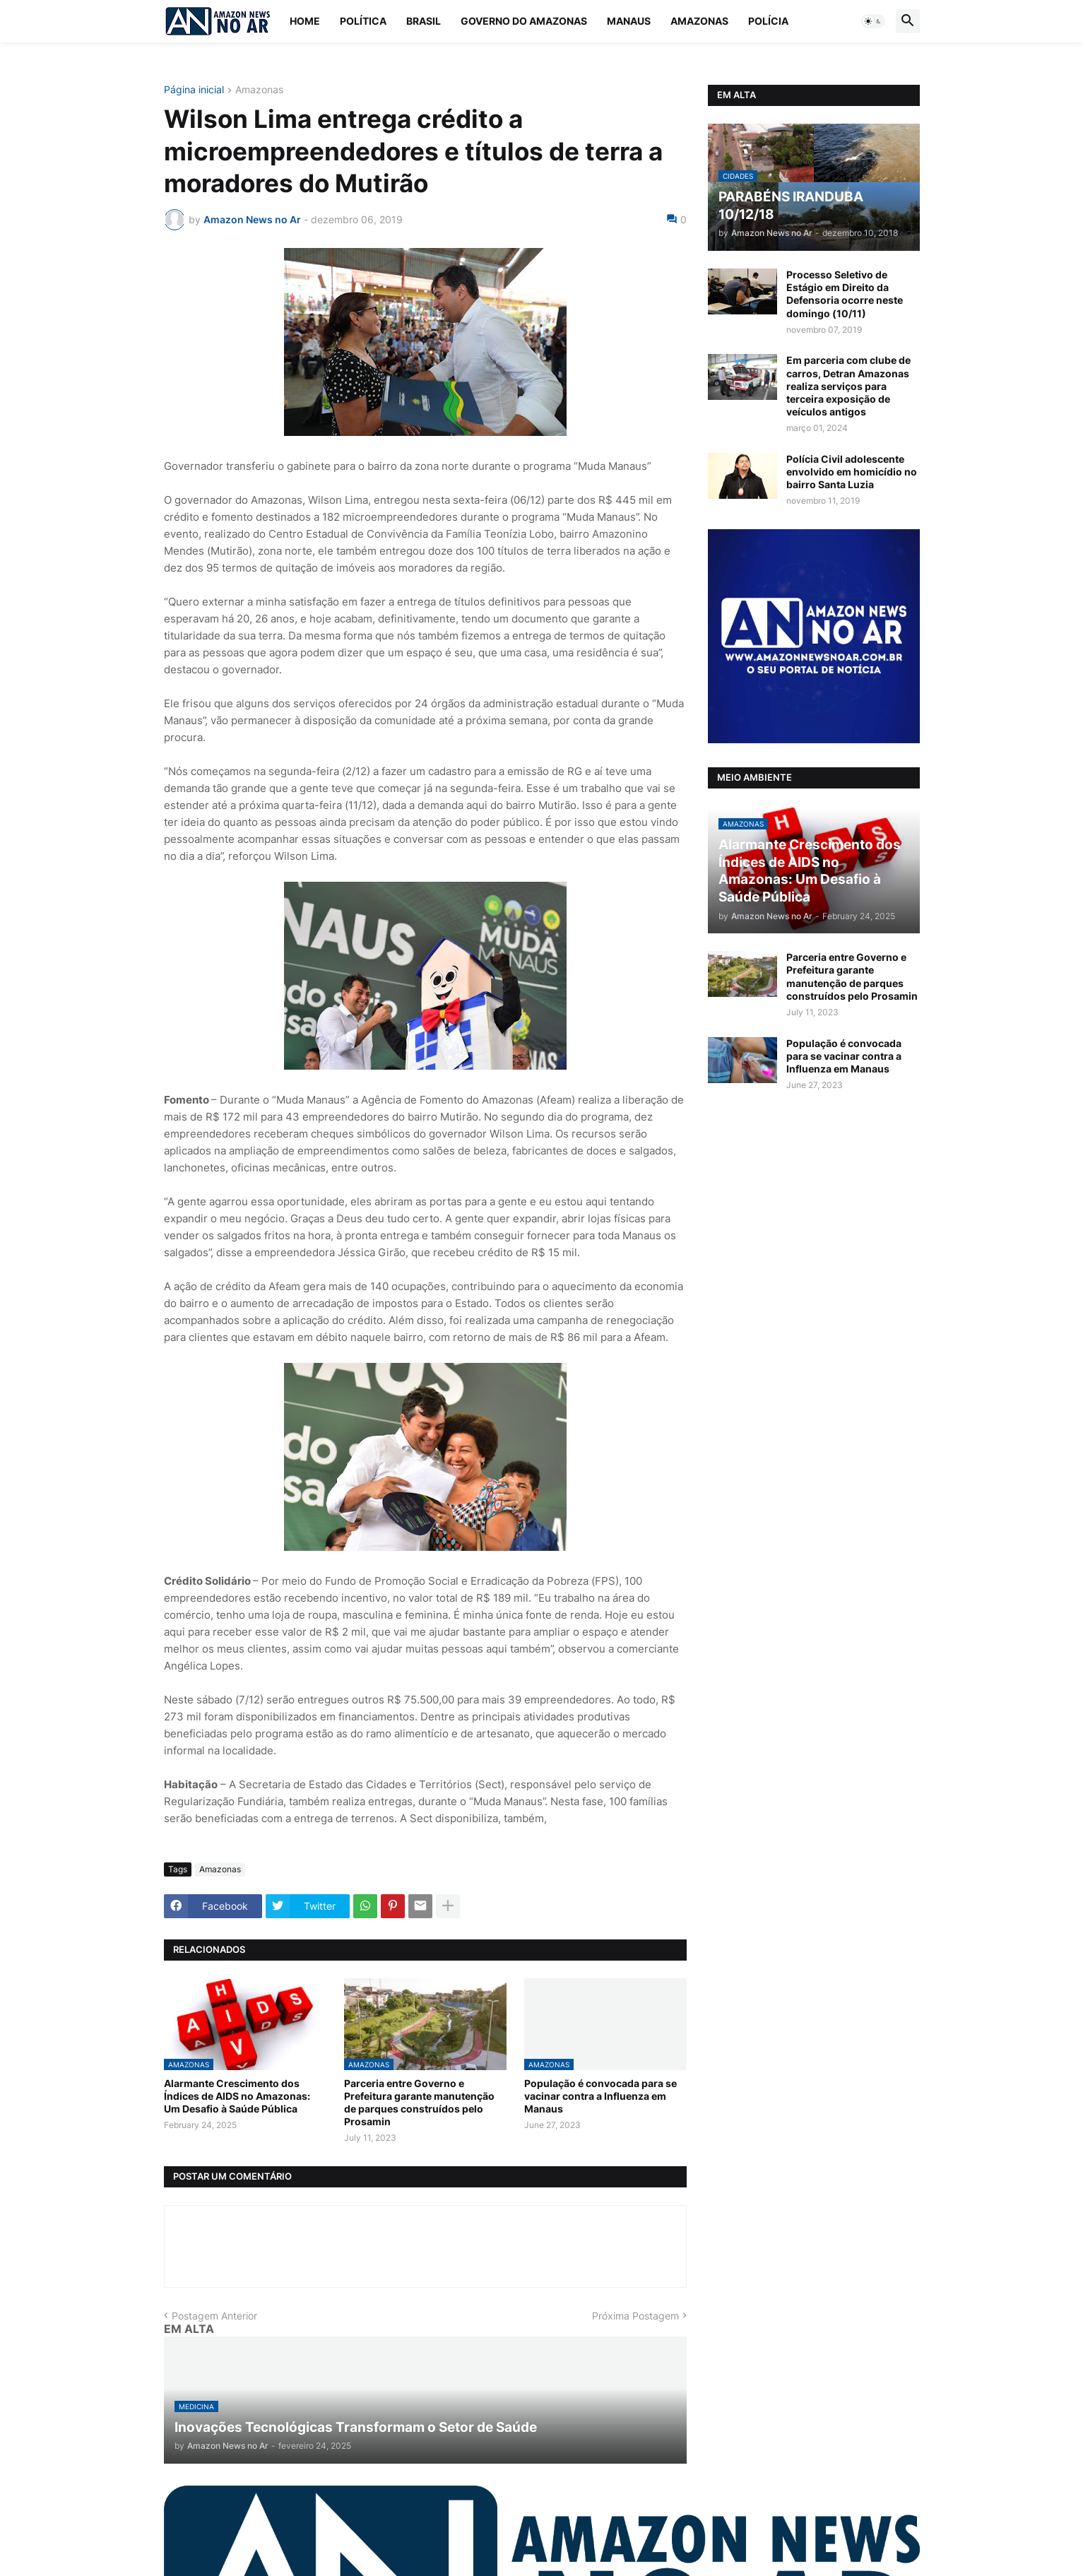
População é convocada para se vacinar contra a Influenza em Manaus (600, 2096)
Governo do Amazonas (524, 21)
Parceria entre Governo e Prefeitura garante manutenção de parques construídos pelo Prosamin (419, 2102)
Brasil (423, 21)
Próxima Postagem (635, 2316)
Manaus (629, 21)
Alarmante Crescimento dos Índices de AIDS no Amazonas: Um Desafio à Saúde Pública (237, 2096)
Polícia (768, 21)
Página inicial (194, 90)
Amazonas (699, 21)
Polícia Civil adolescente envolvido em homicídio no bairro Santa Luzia (851, 471)
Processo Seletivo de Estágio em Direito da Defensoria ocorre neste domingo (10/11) (844, 293)
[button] (873, 21)
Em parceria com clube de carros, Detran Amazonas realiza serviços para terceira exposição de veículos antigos (848, 386)
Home (305, 21)
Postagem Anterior (214, 2316)
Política (363, 21)
